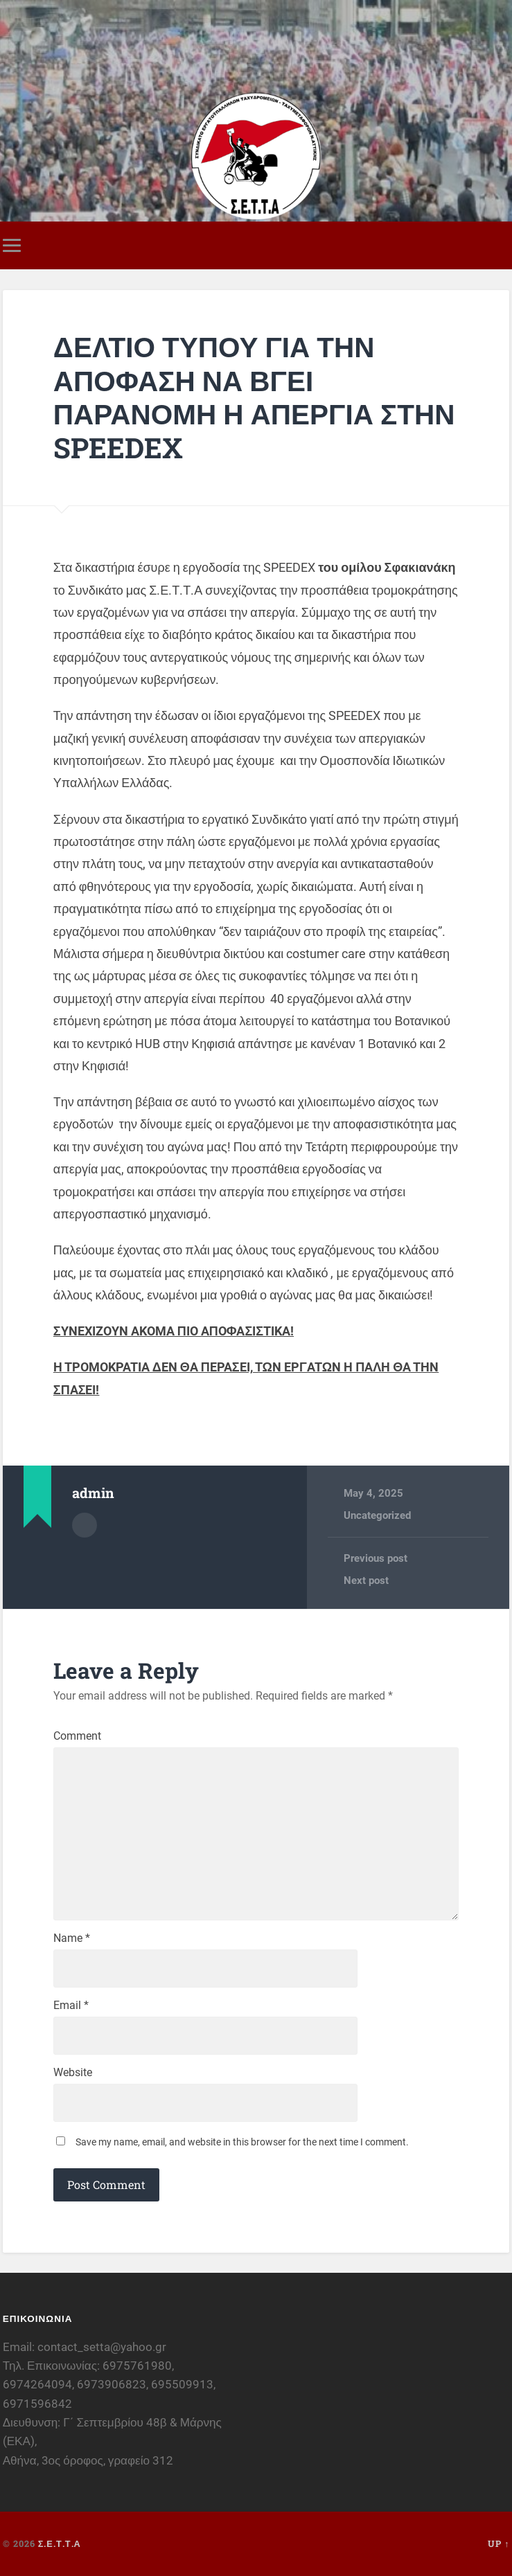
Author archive (84, 1525)
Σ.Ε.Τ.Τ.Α (59, 2543)
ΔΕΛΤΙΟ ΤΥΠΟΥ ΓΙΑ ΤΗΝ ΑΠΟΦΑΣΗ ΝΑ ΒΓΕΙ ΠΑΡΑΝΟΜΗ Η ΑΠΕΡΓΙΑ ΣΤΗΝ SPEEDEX (254, 397)
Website (72, 2072)
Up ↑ (498, 2543)
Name (71, 1938)
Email (71, 2005)
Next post (366, 1580)
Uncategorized (377, 1515)
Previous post (375, 1558)
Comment (77, 1736)
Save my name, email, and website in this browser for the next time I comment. (242, 2141)
